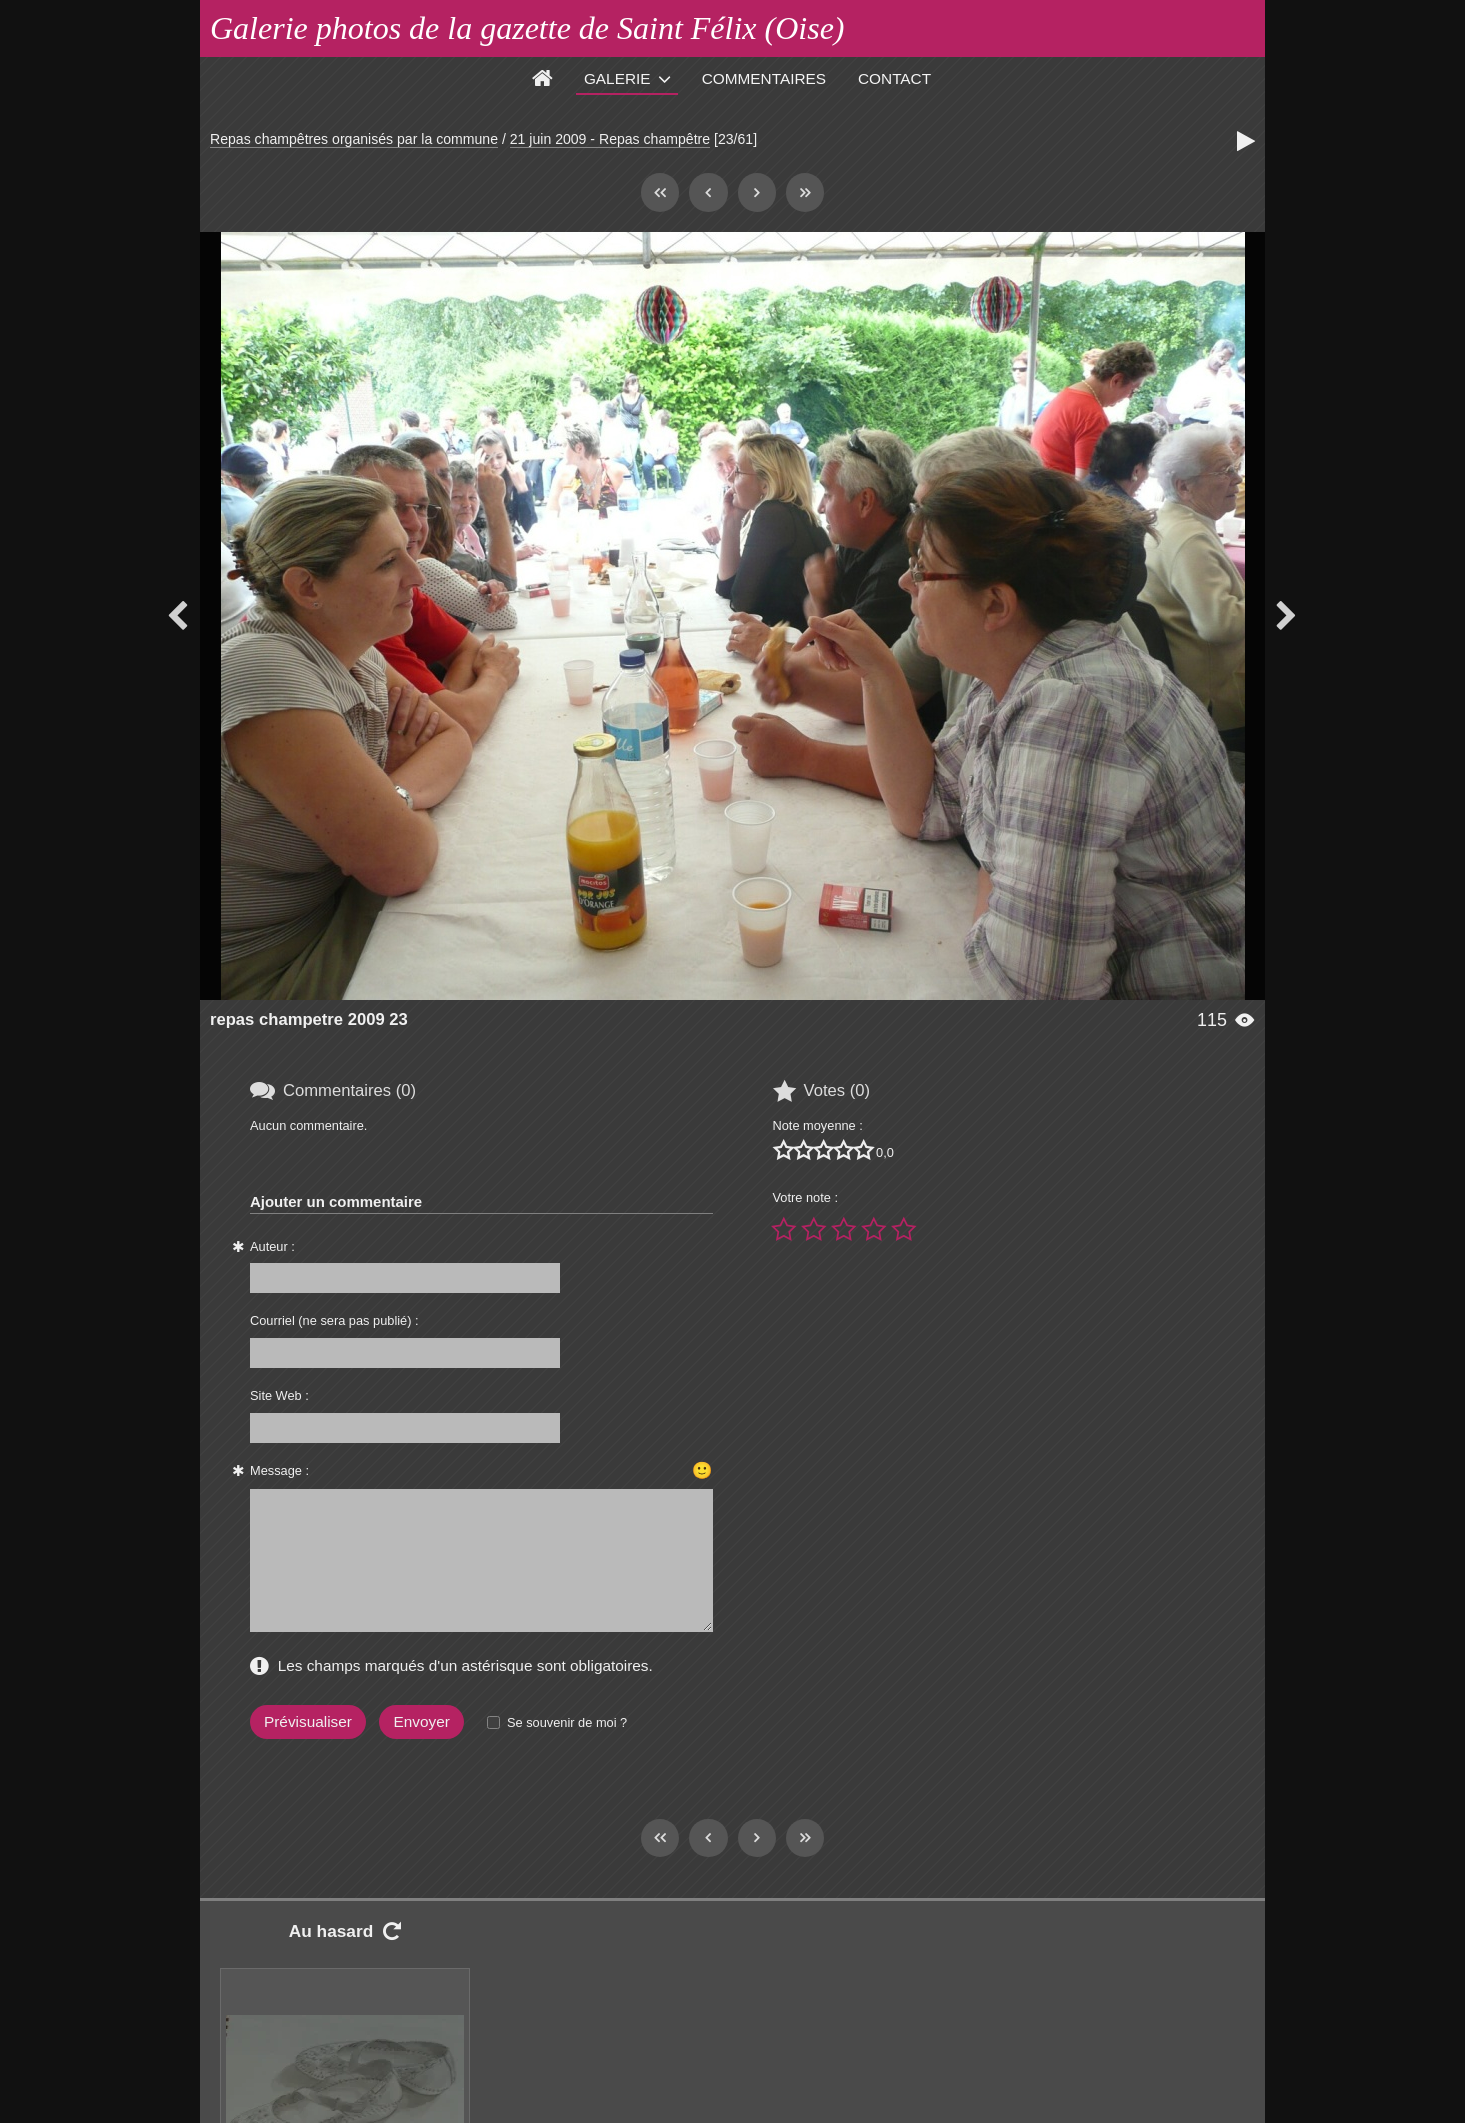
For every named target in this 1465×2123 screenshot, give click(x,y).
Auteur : (272, 1246)
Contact (894, 78)
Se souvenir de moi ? (567, 1722)
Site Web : (279, 1395)
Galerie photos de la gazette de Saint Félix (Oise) (527, 28)
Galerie (617, 78)
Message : (279, 1470)
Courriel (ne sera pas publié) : (334, 1320)
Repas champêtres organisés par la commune (354, 139)
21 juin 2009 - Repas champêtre (610, 139)
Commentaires (764, 78)
